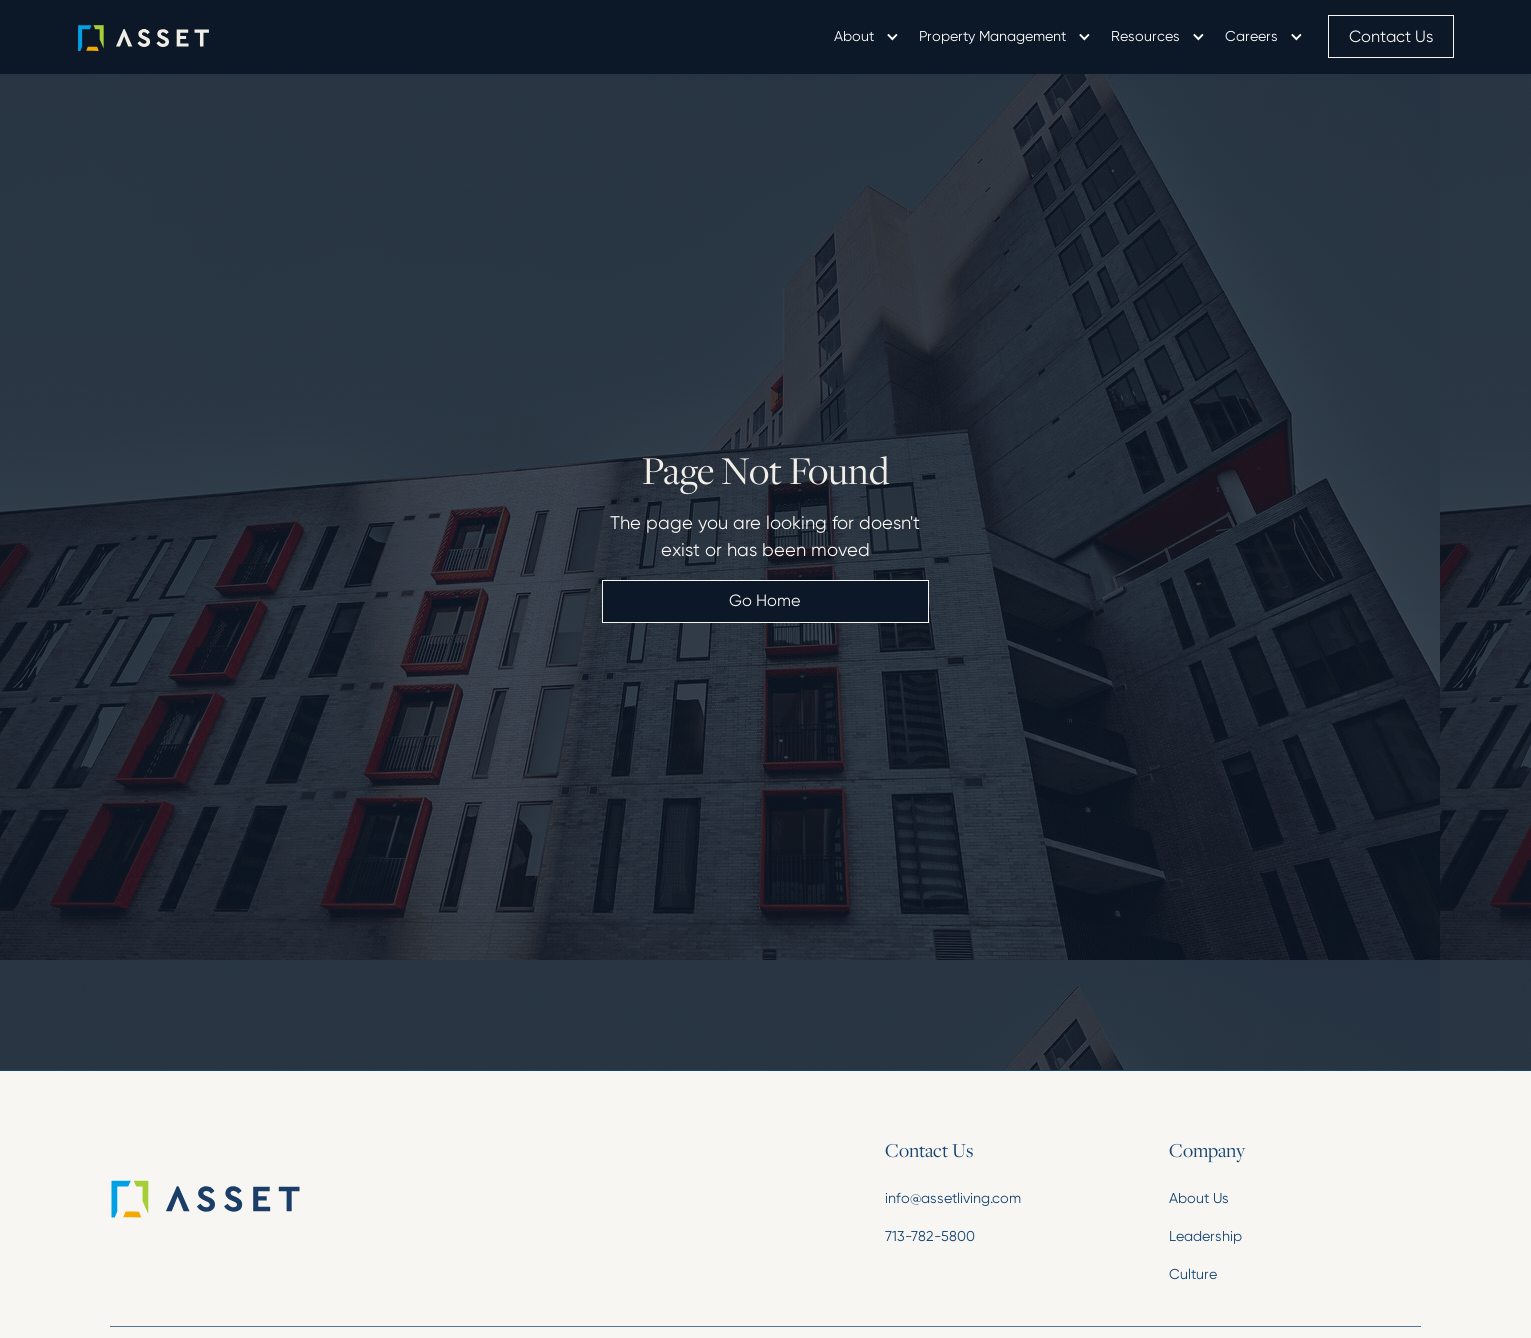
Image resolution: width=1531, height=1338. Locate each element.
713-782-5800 (930, 1236)
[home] (172, 36)
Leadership (1205, 1236)
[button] (864, 37)
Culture (1193, 1274)
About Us (1199, 1198)
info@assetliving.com (953, 1198)
